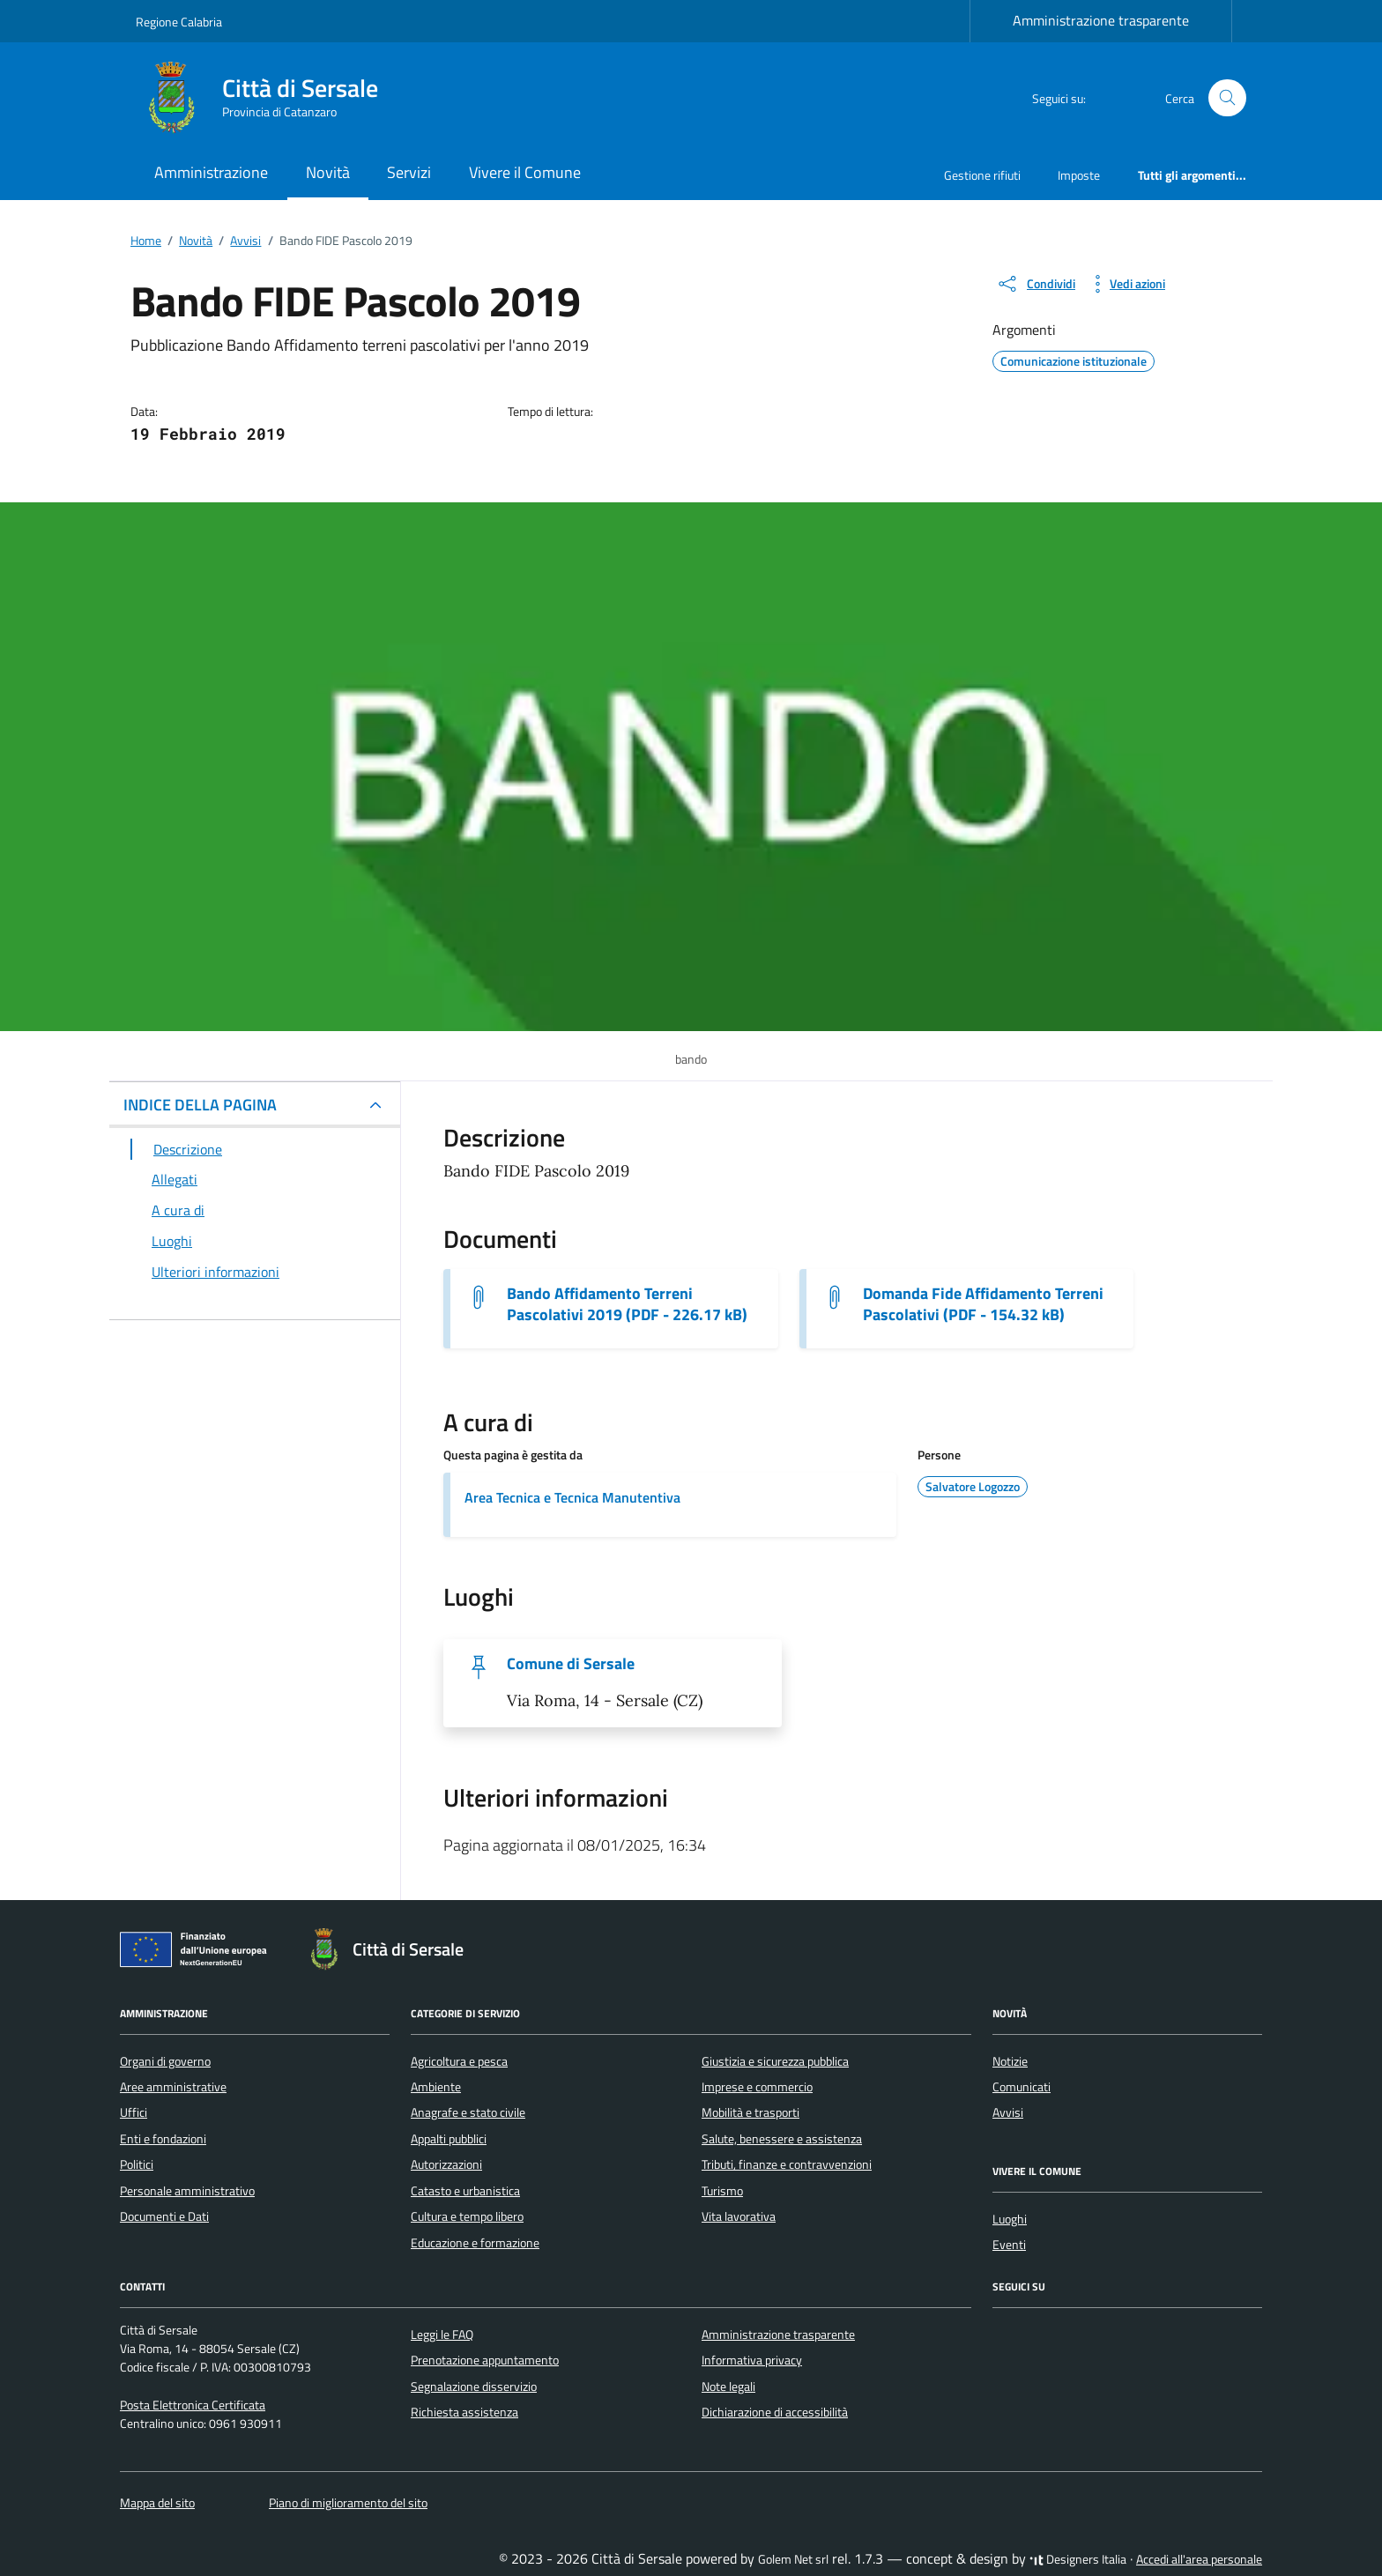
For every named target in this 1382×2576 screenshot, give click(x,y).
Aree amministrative (173, 2087)
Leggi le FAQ (442, 2334)
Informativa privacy (752, 2360)
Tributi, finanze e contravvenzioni (787, 2164)
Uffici (133, 2112)
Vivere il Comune (525, 172)
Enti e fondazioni (163, 2139)
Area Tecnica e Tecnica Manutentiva (572, 1497)
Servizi (409, 172)
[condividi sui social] (1035, 284)
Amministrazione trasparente (1101, 20)
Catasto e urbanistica (465, 2191)
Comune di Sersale (571, 1663)
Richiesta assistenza (464, 2412)
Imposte (1079, 175)
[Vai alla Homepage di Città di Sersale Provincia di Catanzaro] (267, 98)
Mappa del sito (157, 2503)
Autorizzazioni (446, 2164)
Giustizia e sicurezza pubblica (775, 2061)
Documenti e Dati (164, 2216)
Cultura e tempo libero (467, 2216)
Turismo (722, 2191)
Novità (328, 172)
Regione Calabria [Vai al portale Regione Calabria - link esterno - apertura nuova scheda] (179, 21)
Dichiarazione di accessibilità (775, 2412)
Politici (136, 2164)
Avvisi (1007, 2112)
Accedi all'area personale (1199, 2559)
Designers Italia (1077, 2559)
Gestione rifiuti (982, 175)
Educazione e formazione (475, 2243)
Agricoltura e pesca (459, 2061)
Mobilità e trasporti (750, 2112)
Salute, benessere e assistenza (782, 2139)
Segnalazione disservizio (474, 2386)
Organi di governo (165, 2061)
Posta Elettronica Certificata (192, 2405)
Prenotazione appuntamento (485, 2360)
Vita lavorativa (739, 2216)
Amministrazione (211, 172)
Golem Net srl (793, 2559)
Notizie (1010, 2061)
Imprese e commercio (757, 2087)
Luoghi (1009, 2219)
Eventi (1009, 2244)
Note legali (728, 2386)
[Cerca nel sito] (1227, 98)
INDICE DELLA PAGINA (200, 1105)
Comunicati (1021, 2087)
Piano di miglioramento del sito (348, 2503)
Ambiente (436, 2087)
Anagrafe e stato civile (468, 2112)
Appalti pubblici (449, 2139)
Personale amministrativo (187, 2191)
